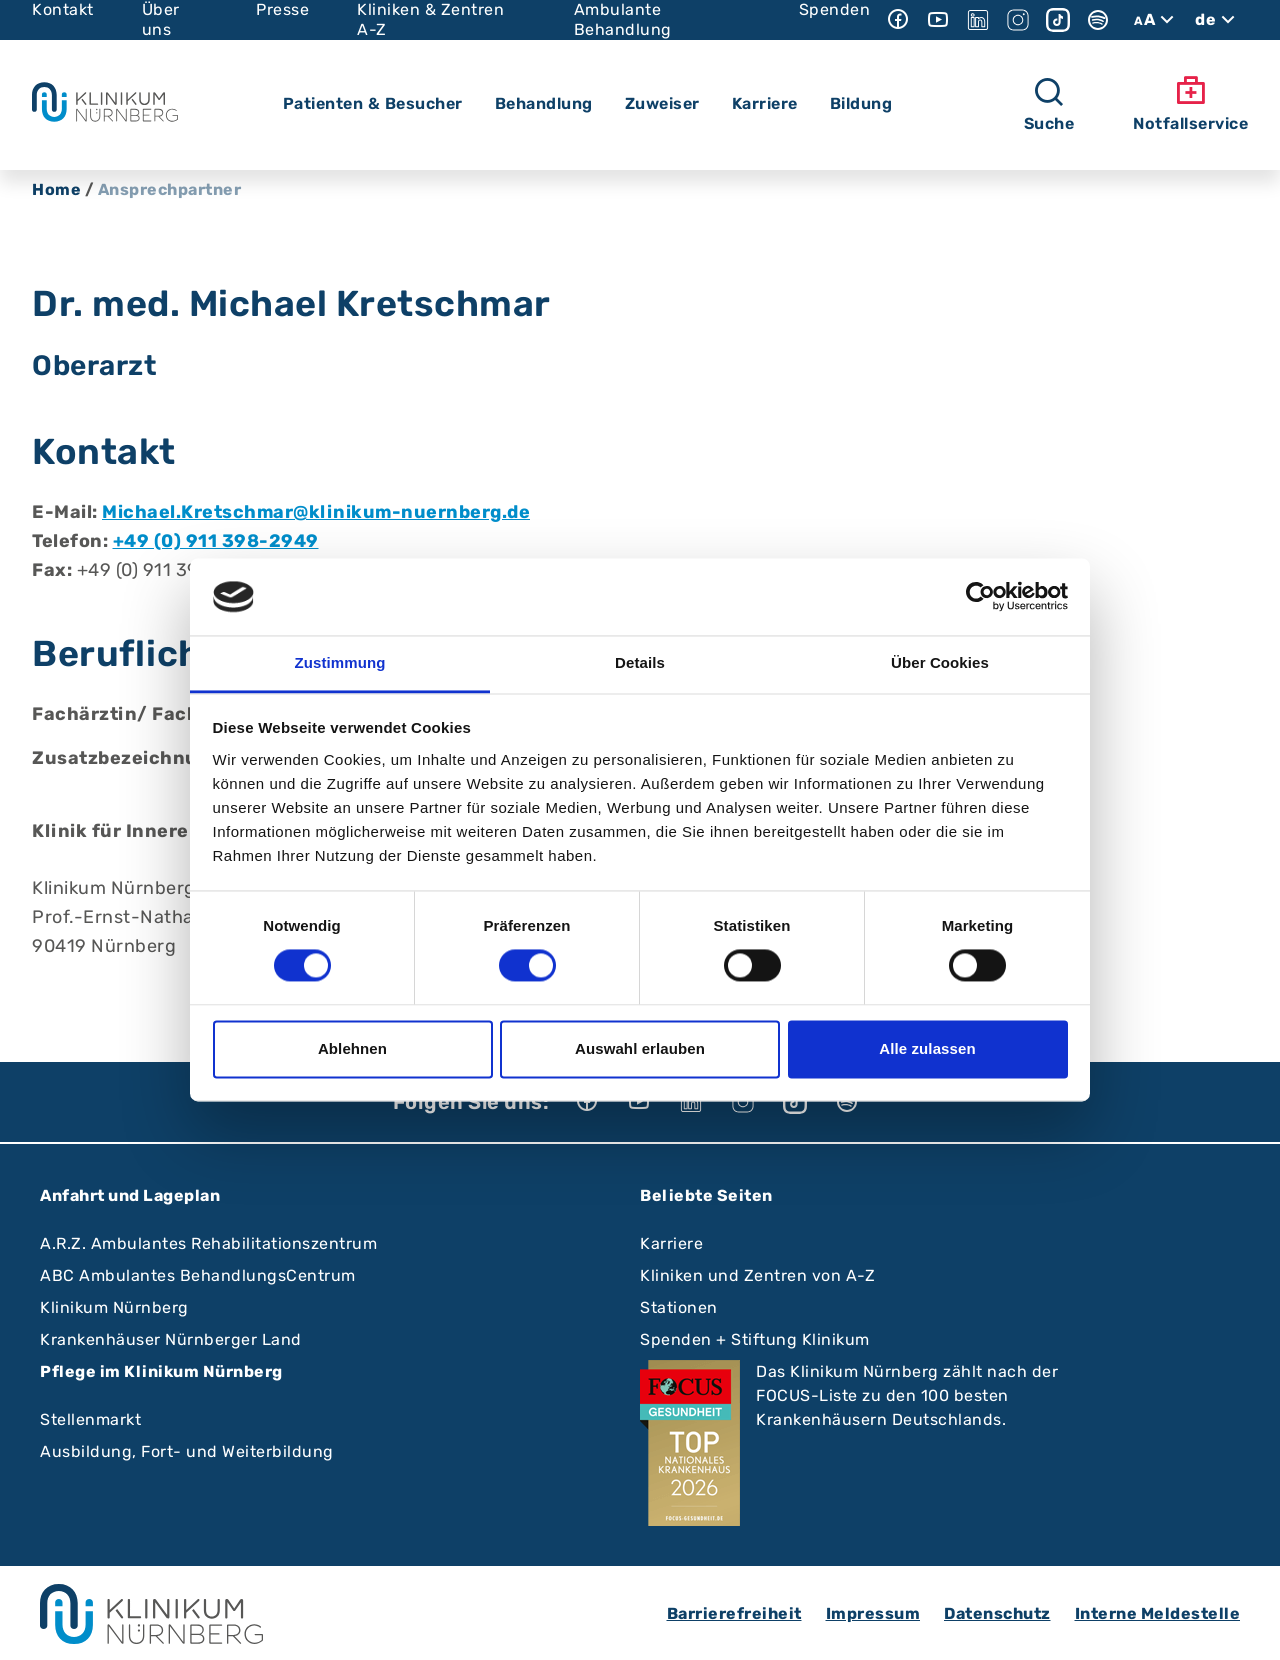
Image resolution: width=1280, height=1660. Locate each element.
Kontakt (63, 9)
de (1217, 20)
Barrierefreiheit (734, 1613)
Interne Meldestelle (1158, 1613)
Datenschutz (997, 1613)
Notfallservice (1190, 104)
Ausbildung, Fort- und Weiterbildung (187, 1451)
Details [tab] (640, 662)
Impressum (873, 1613)
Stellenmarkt (90, 1419)
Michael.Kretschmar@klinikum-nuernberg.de (316, 512)
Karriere (671, 1243)
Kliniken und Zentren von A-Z (757, 1275)
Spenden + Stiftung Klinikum (755, 1339)
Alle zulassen (927, 1048)
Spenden (835, 9)
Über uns (161, 19)
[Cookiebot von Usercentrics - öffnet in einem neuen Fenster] (980, 597)
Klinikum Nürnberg (114, 1307)
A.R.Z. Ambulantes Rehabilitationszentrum (208, 1243)
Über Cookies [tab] (940, 662)
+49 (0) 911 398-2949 (216, 541)
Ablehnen (352, 1048)
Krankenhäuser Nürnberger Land (171, 1339)
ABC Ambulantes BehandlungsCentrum (198, 1275)
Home (56, 189)
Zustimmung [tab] (340, 662)
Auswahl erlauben (640, 1048)
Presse (282, 9)
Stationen (679, 1307)
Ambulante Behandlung (623, 19)
